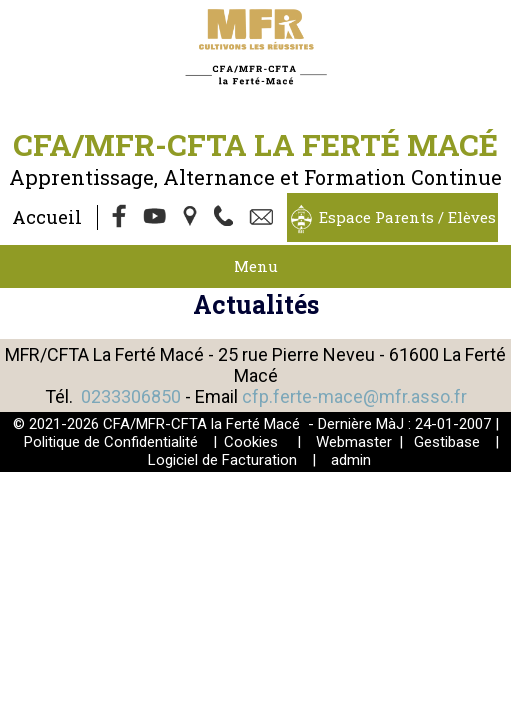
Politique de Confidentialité (111, 442)
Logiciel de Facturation (222, 460)
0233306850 (131, 396)
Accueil (47, 217)
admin (351, 460)
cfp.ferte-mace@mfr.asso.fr (354, 396)
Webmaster (354, 442)
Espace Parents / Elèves (407, 217)
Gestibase (447, 442)
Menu (256, 266)
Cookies (251, 442)
